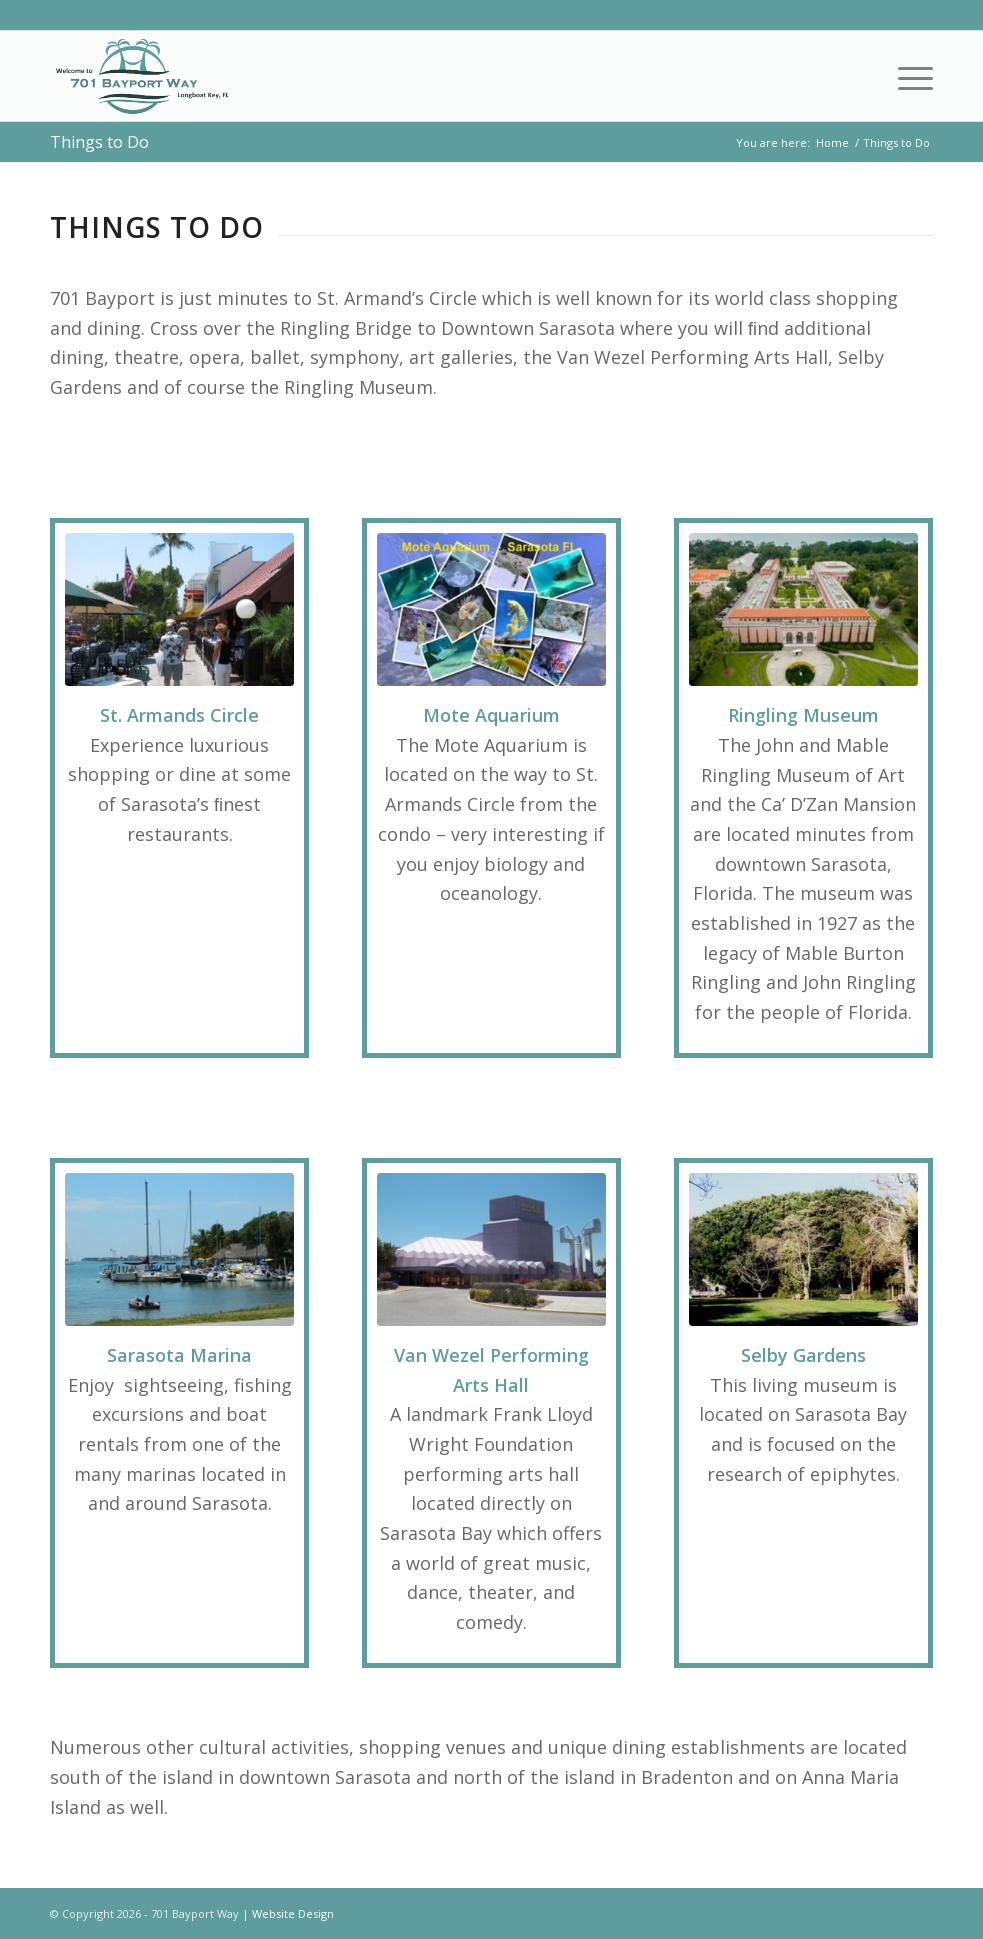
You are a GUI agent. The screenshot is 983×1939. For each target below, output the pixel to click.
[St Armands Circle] (179, 609)
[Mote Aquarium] (491, 609)
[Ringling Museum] (803, 609)
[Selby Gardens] (803, 1249)
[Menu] (905, 76)
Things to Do (99, 142)
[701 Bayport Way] (142, 76)
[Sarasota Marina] (179, 1249)
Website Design (293, 1913)
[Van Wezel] (491, 1249)
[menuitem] (905, 76)
